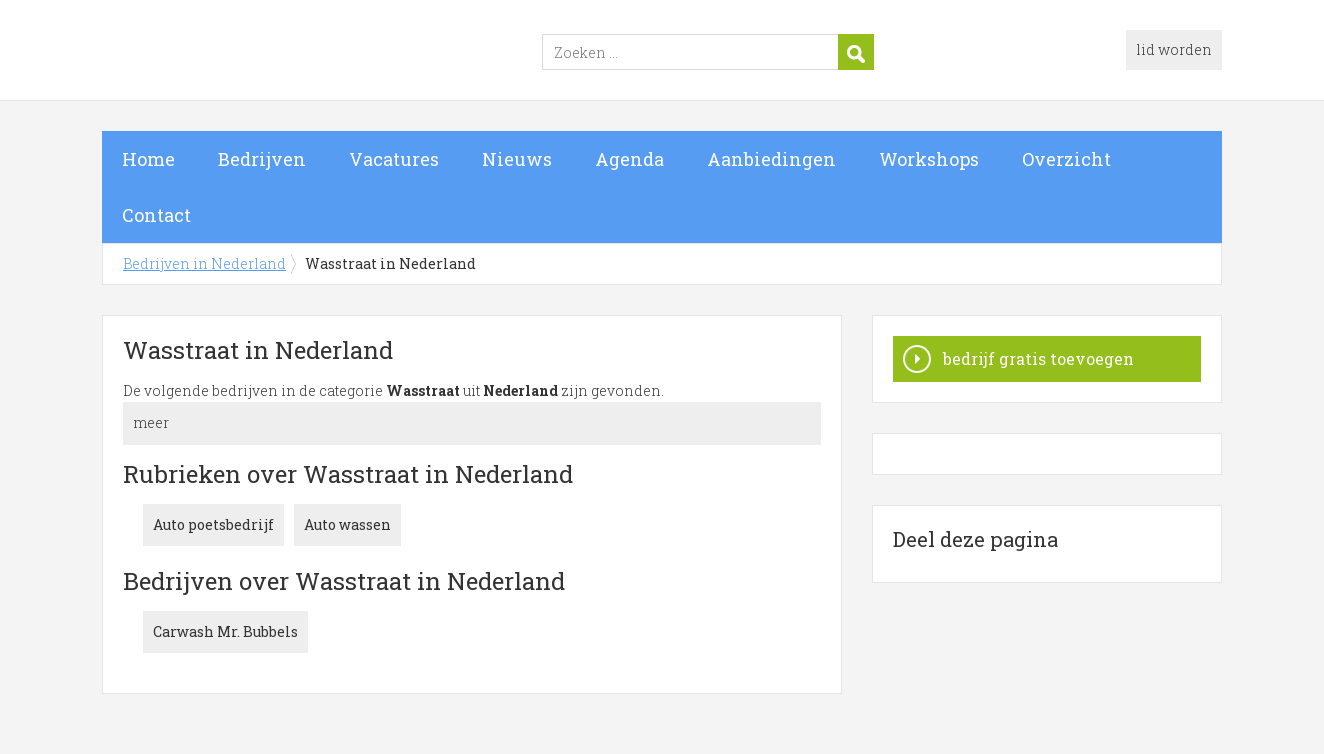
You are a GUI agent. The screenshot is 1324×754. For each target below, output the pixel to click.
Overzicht (1066, 159)
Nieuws (517, 159)
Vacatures (394, 159)
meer (151, 422)
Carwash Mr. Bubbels (225, 631)
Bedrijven (262, 159)
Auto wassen (347, 524)
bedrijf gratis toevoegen (1038, 358)
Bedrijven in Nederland (352, 53)
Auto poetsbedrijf (213, 524)
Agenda (629, 159)
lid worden (1174, 49)
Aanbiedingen (771, 159)
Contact (156, 215)
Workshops (929, 159)
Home (148, 159)
